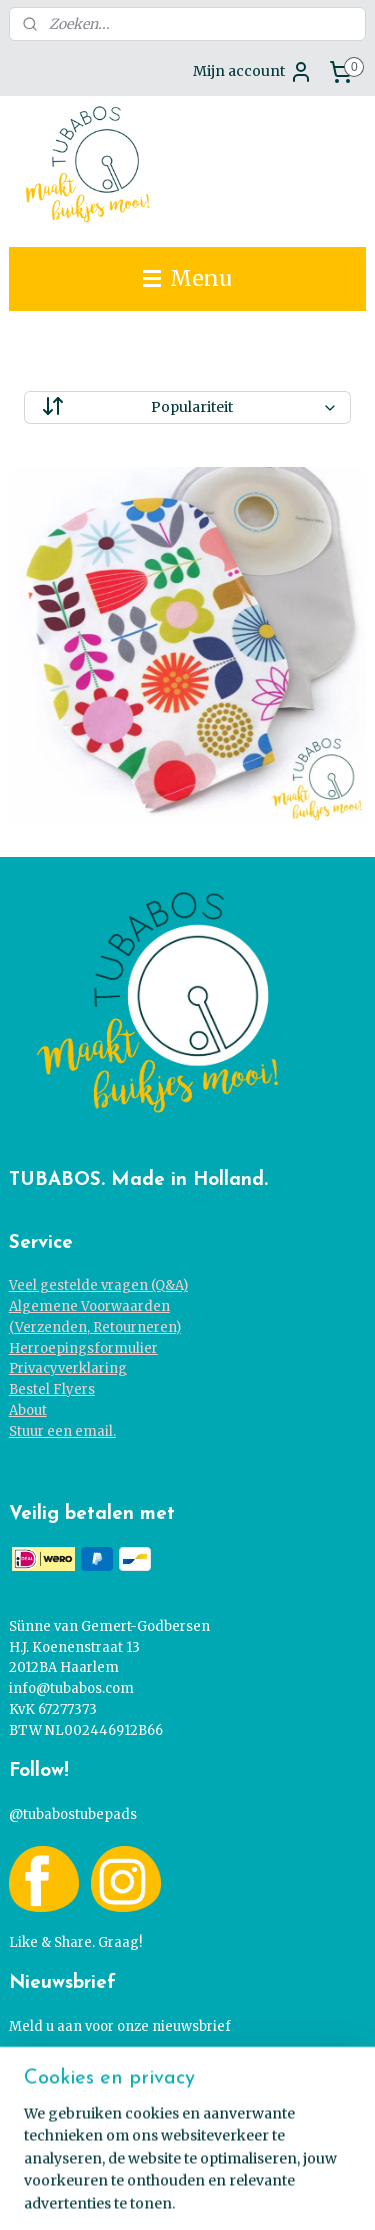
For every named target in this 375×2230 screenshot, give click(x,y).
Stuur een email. (62, 1431)
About (28, 1410)
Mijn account (253, 72)
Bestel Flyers (52, 1389)
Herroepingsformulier (83, 1348)
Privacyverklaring (68, 1368)
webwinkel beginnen (305, 2160)
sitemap (186, 2160)
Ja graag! (56, 2072)
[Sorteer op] (188, 407)
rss (228, 2160)
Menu (187, 278)
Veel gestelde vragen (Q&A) (98, 1285)
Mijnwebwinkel (226, 2193)
